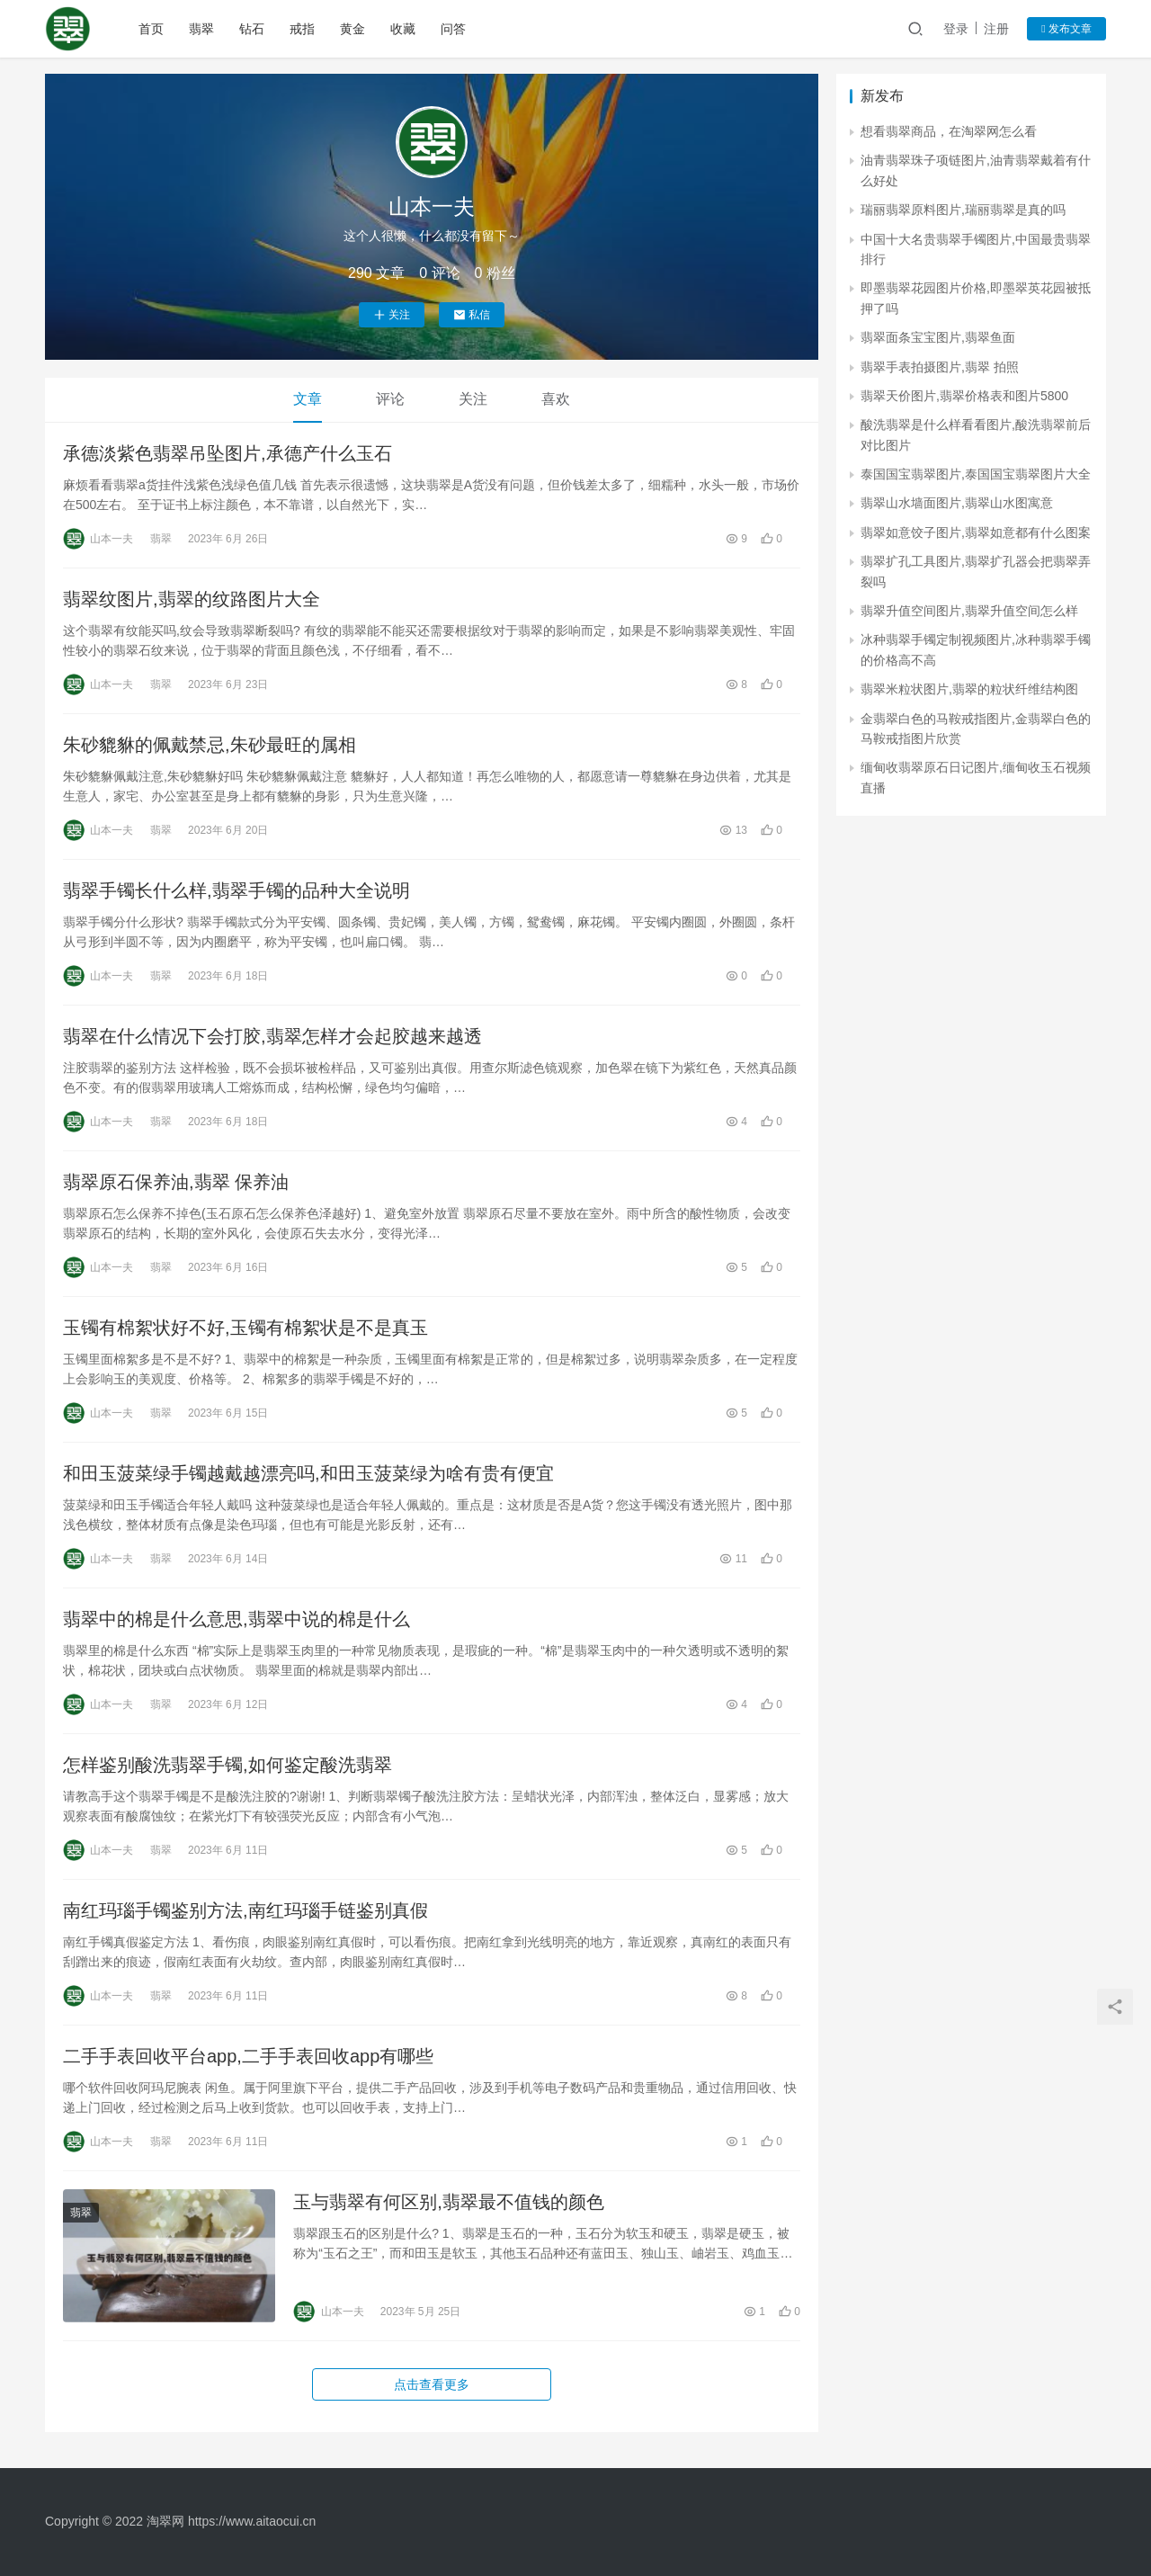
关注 (391, 315)
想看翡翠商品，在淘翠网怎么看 (949, 131)
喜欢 (555, 399)
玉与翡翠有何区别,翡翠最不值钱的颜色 (448, 2202)
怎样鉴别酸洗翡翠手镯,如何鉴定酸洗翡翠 (227, 1765)
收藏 (402, 29)
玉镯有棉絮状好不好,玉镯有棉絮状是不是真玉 (245, 1327)
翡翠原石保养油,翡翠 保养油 (176, 1182)
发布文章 (1066, 28)
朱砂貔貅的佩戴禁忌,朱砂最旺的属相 (209, 745)
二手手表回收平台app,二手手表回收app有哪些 (248, 2056)
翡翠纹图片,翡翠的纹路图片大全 (191, 599)
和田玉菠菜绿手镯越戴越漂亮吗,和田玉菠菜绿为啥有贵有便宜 (308, 1473)
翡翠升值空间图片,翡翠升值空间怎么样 (969, 611)
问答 (453, 29)
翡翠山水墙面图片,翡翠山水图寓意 (957, 503)
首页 (151, 29)
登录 (955, 29)
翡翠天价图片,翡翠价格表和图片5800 (964, 396)
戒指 (302, 29)
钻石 (251, 29)
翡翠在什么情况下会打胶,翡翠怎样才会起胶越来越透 (272, 1036)
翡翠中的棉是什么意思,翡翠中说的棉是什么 (236, 1619)
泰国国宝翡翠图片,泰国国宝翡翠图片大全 (976, 474)
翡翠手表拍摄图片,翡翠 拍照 (940, 367)
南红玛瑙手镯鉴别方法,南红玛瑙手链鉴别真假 (245, 1910)
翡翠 (201, 29)
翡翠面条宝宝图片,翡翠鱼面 (938, 337)
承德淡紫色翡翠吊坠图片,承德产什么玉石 (227, 453)
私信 (471, 315)
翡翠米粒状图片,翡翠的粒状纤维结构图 (969, 689)
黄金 (352, 29)
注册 (996, 29)
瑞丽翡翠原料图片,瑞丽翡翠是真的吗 (963, 209)
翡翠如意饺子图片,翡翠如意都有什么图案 (976, 532)
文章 (307, 399)
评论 (390, 399)
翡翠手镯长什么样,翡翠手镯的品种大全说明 (236, 890)
